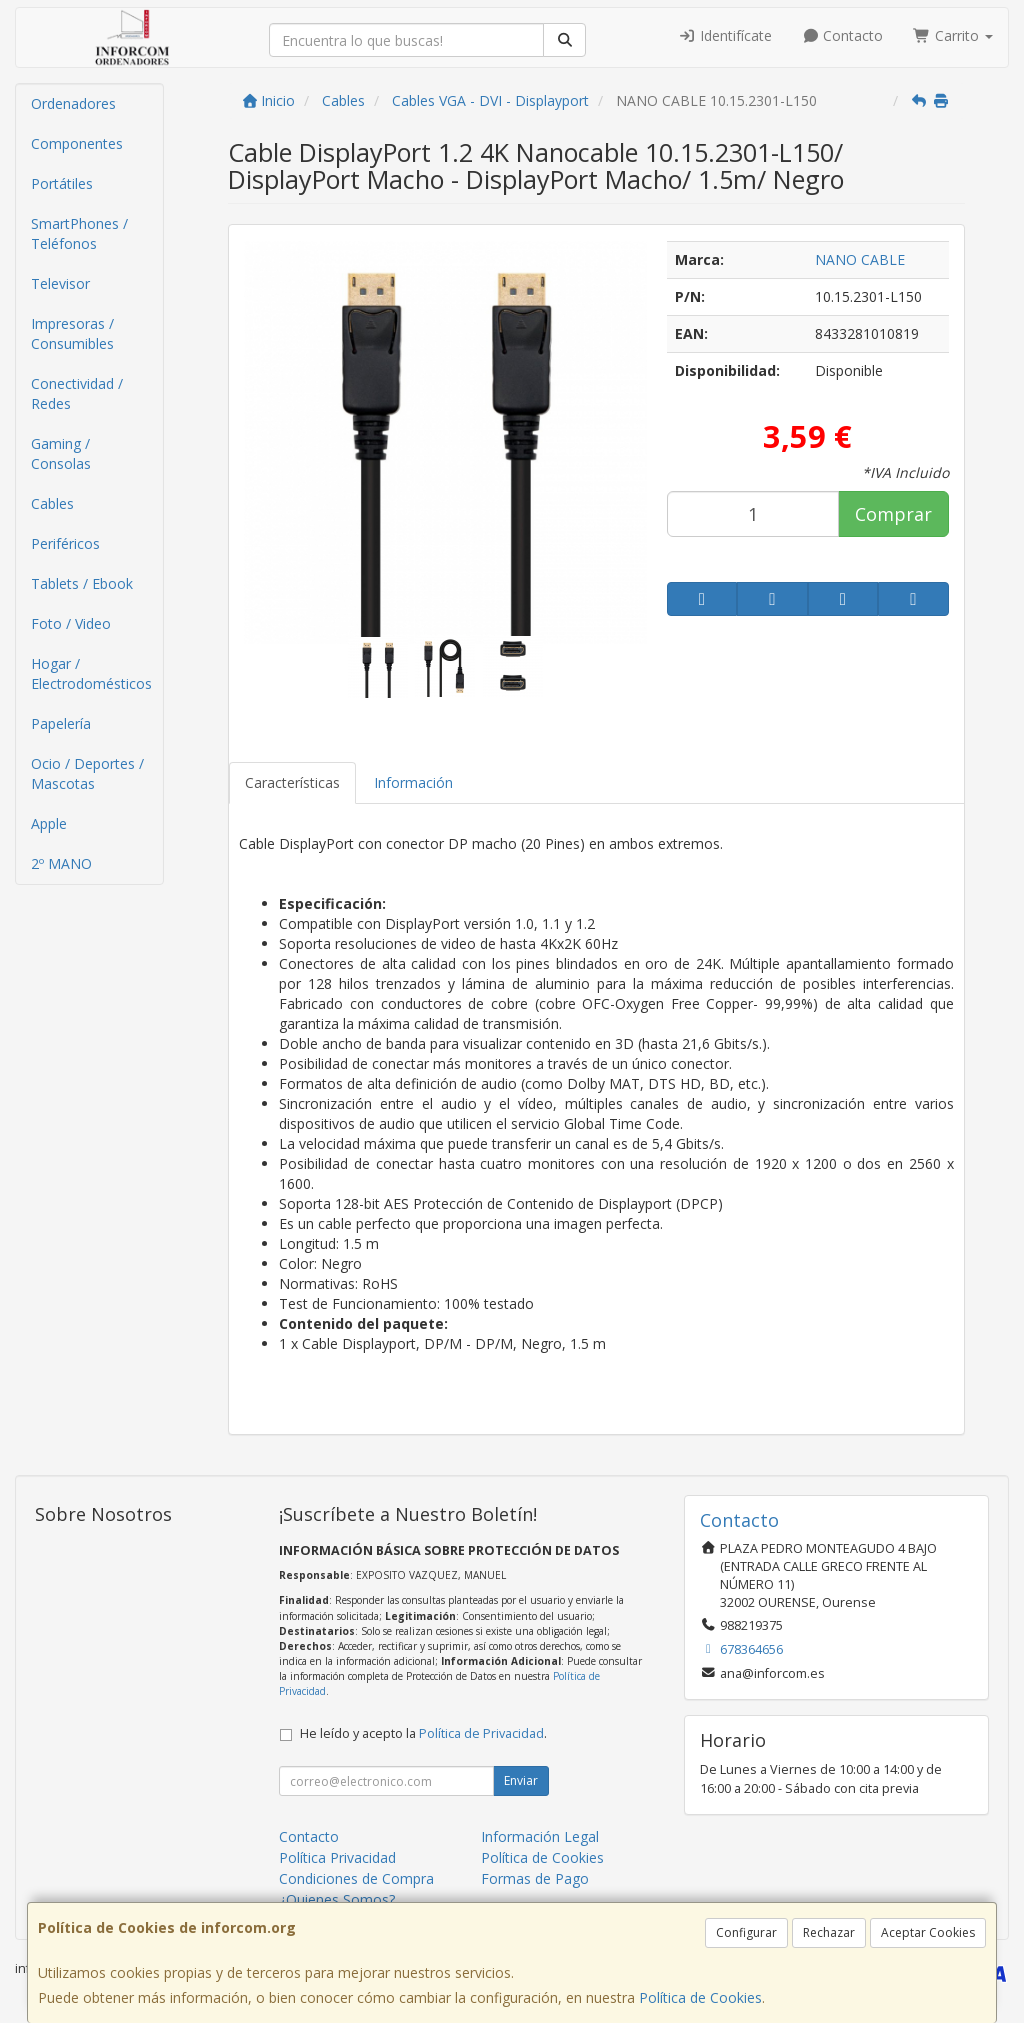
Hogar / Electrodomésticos (91, 673)
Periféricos (65, 543)
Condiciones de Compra (356, 1878)
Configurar (746, 1932)
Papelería (61, 723)
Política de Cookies (700, 1997)
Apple (49, 823)
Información (413, 782)
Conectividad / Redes (77, 393)
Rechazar (829, 1932)
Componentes (77, 143)
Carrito (953, 35)
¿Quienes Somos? (337, 1899)
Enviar (521, 1780)
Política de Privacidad (481, 1733)
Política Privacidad (337, 1857)
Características (292, 782)
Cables (52, 503)
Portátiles (62, 183)
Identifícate (725, 35)
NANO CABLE (860, 259)
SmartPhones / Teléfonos (79, 233)
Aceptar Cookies (928, 1932)
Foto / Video (71, 623)
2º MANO (61, 863)
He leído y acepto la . (423, 1733)
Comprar (893, 514)
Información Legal (540, 1836)
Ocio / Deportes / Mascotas (87, 773)
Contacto (843, 35)
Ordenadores (73, 103)
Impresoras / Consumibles (72, 333)
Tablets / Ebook (82, 583)
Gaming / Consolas (61, 453)
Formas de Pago (535, 1878)
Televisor (60, 283)
